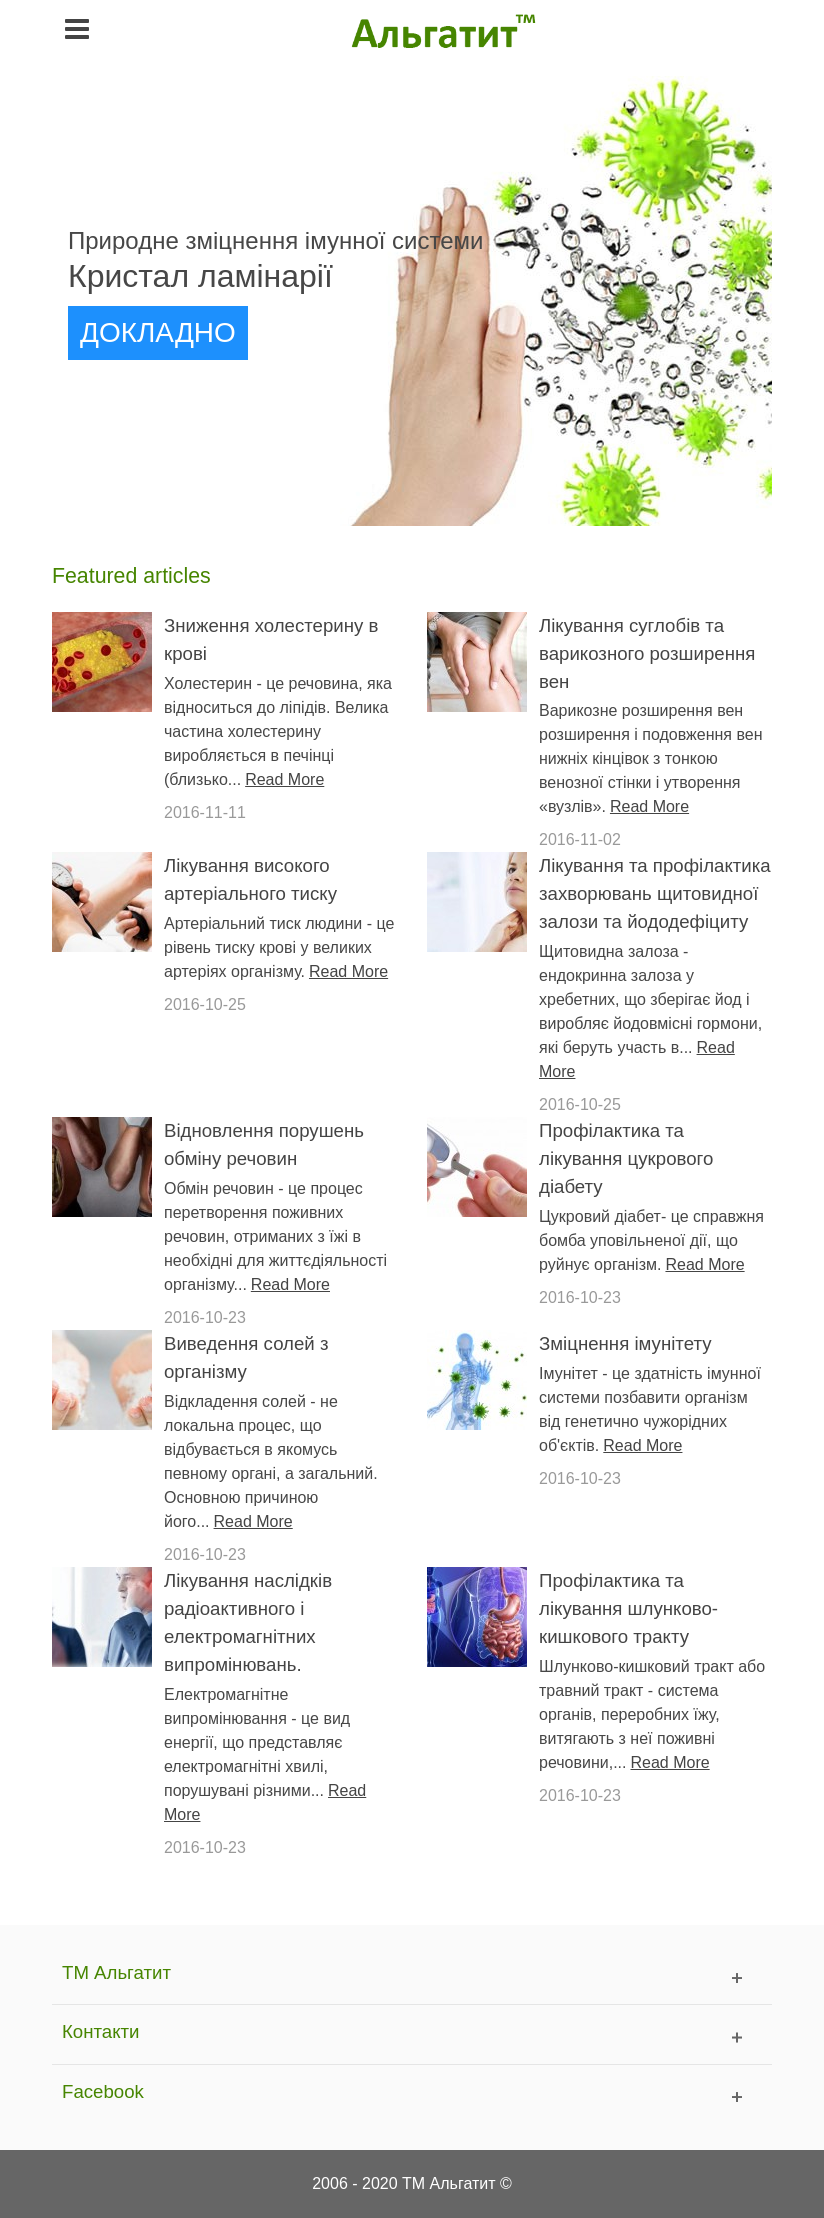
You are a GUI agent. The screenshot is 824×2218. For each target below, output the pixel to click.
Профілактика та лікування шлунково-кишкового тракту (628, 1608)
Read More (284, 779)
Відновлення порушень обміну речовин (264, 1144)
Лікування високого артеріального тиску (250, 879)
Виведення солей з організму (246, 1357)
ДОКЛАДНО (158, 332)
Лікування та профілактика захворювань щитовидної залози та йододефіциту (655, 893)
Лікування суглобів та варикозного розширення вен (647, 653)
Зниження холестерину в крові (271, 639)
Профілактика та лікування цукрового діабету (626, 1158)
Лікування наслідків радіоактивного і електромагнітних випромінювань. (248, 1622)
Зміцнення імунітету (625, 1343)
